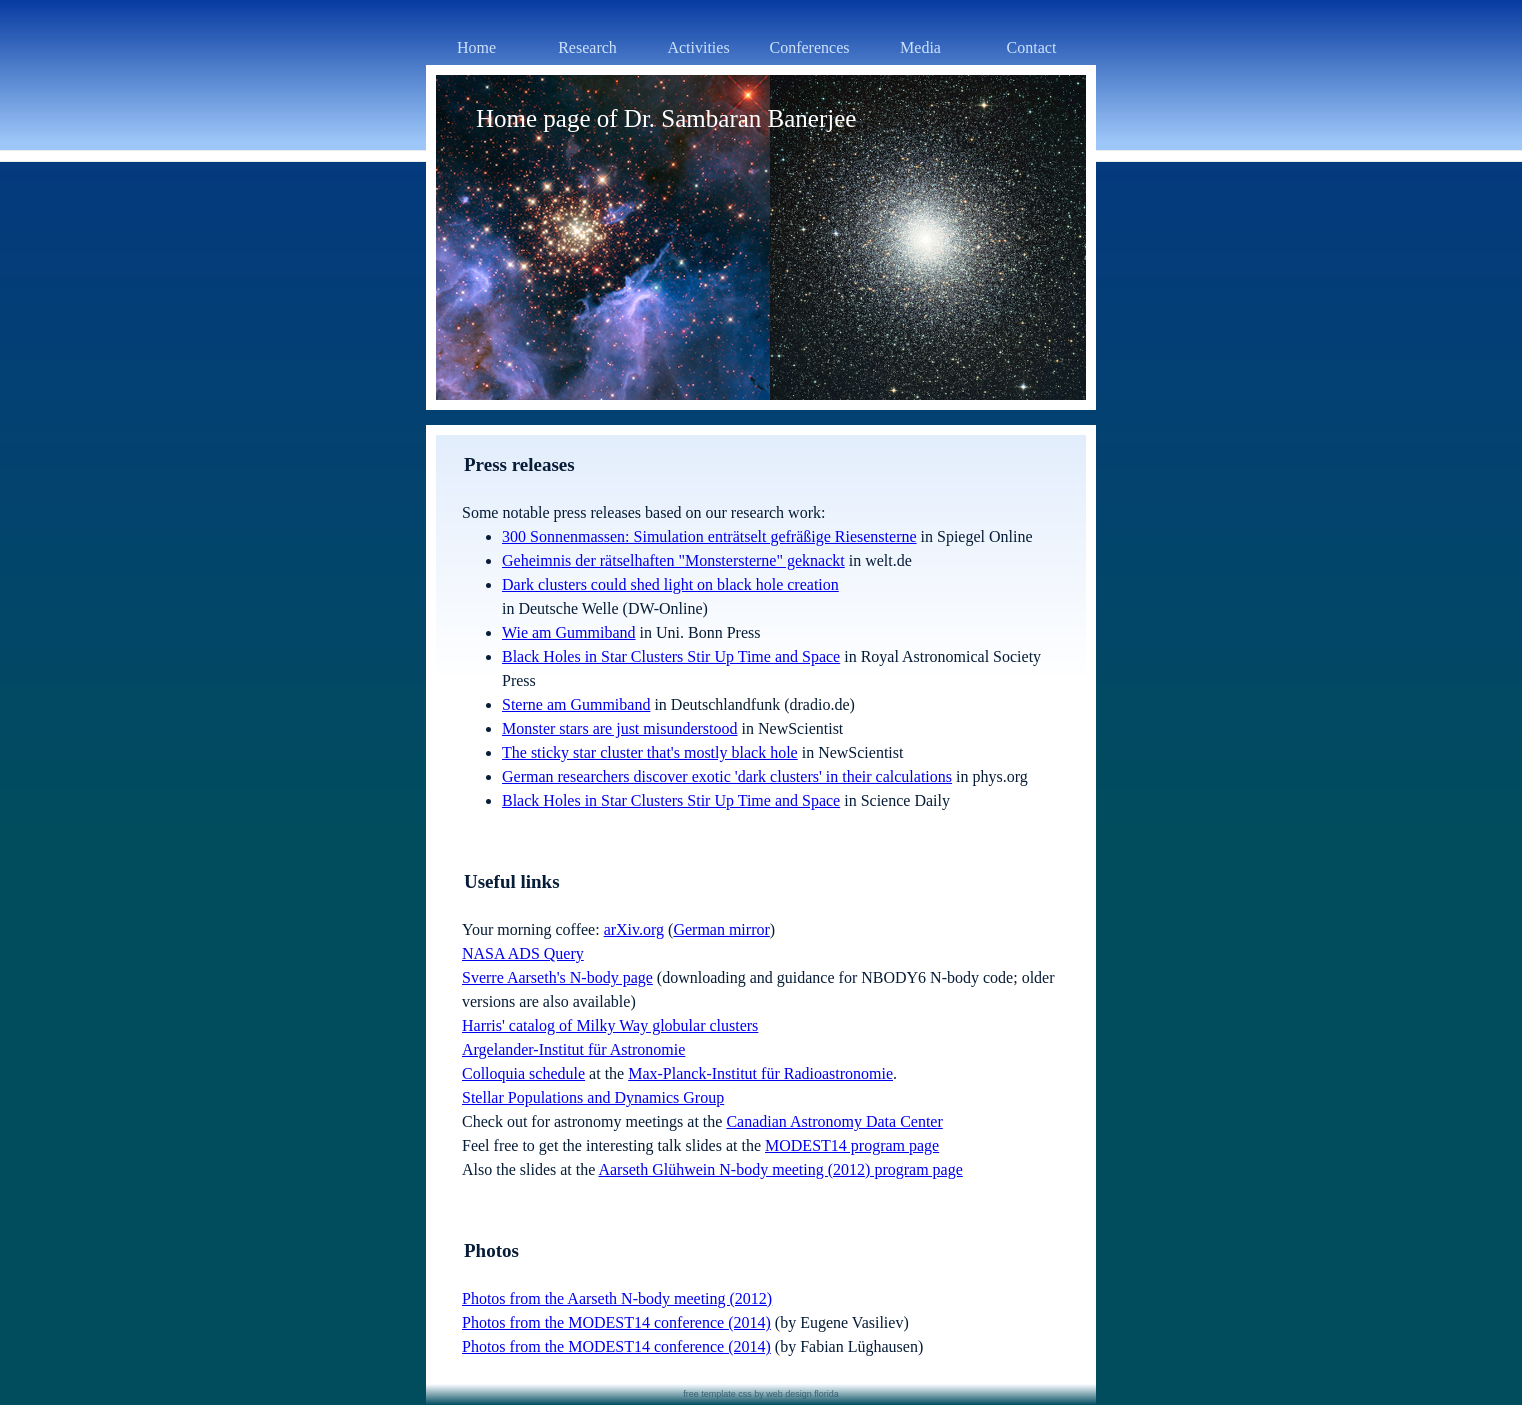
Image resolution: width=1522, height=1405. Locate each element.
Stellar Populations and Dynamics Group (593, 1097)
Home (476, 47)
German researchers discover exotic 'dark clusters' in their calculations (727, 776)
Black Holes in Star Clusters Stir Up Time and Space (671, 656)
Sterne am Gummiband (576, 704)
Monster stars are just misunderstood (620, 728)
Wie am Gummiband (569, 632)
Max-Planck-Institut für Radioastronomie (760, 1073)
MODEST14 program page (852, 1145)
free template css (717, 1394)
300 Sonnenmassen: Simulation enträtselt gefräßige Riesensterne (709, 536)
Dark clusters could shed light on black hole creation (670, 584)
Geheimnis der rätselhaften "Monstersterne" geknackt (673, 560)
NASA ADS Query (523, 953)
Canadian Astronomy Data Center (834, 1121)
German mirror (721, 929)
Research (587, 47)
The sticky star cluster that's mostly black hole (650, 752)
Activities (698, 47)
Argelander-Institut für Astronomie (573, 1049)
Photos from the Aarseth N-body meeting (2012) (617, 1298)
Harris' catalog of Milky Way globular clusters (610, 1025)
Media (920, 47)
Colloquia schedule (523, 1073)
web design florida (802, 1394)
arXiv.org (634, 929)
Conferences (810, 47)
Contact (1032, 47)
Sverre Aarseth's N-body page (557, 977)
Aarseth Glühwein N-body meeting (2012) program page (780, 1169)
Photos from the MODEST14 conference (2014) (616, 1322)
